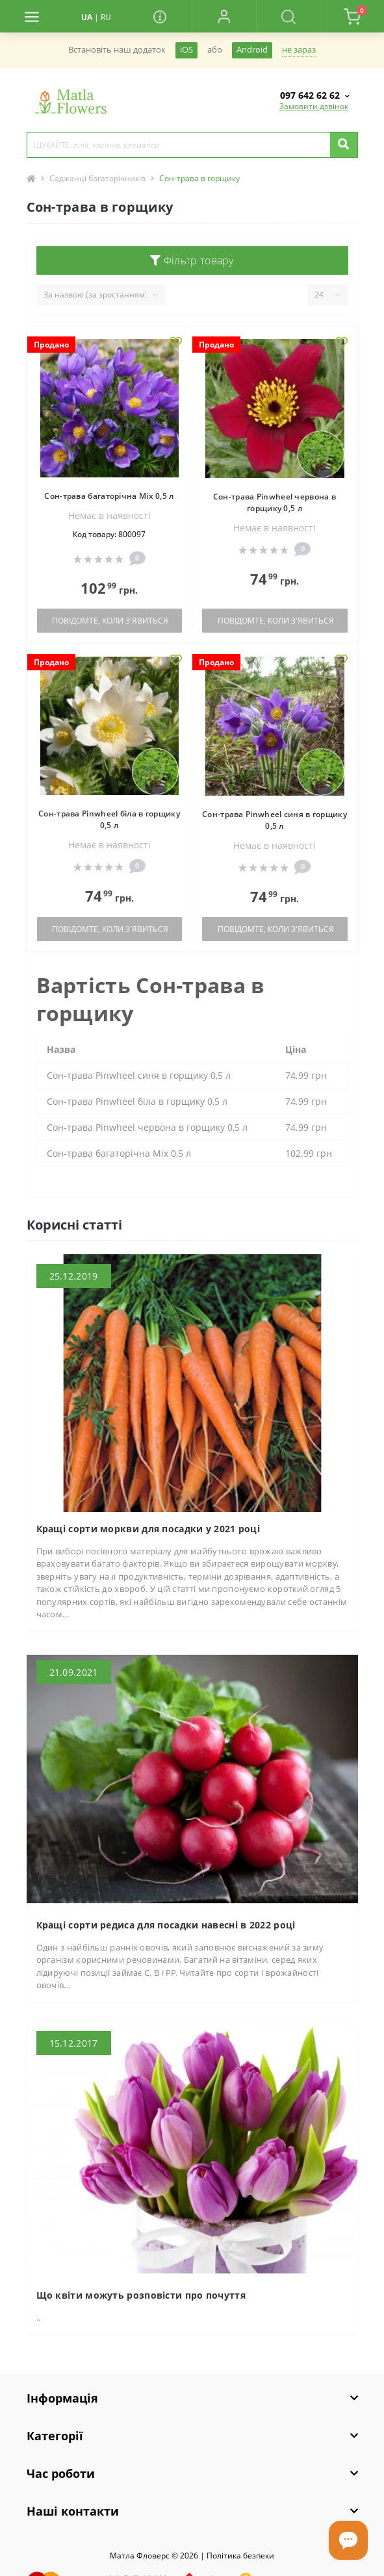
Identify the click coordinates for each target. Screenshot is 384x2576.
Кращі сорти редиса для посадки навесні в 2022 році (166, 1925)
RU (106, 17)
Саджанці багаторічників (97, 178)
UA (86, 17)
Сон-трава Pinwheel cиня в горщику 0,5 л (274, 820)
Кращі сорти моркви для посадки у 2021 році (148, 1528)
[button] (223, 16)
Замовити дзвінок (313, 106)
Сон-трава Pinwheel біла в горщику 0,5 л (109, 819)
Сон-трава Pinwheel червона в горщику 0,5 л (274, 502)
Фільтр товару (192, 260)
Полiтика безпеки (240, 2555)
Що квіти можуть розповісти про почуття (141, 2295)
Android (252, 49)
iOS (186, 49)
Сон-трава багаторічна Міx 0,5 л (108, 495)
